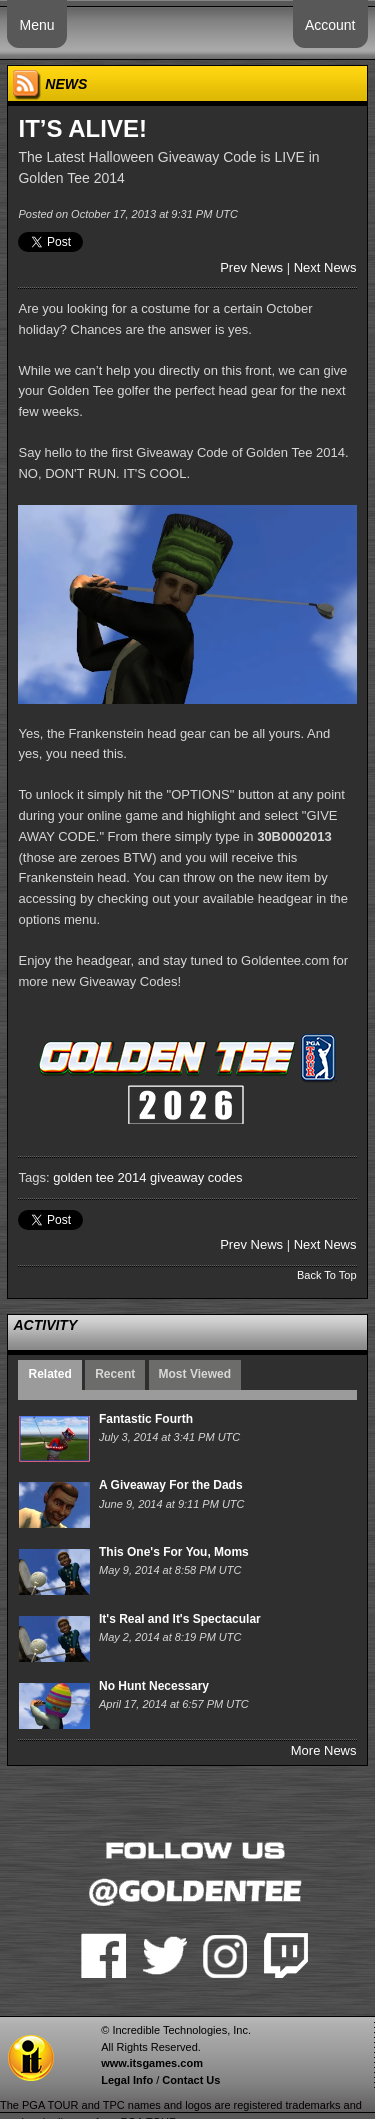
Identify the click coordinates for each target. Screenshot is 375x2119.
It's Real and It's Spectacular (180, 1619)
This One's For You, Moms (174, 1552)
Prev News (251, 267)
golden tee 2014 (99, 1177)
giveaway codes (196, 1177)
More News (324, 1750)
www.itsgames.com (152, 2063)
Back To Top (327, 1275)
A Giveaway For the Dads (171, 1485)
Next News (325, 267)
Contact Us (191, 2080)
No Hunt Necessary (154, 1686)
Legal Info (127, 2080)
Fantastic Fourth (146, 1419)
